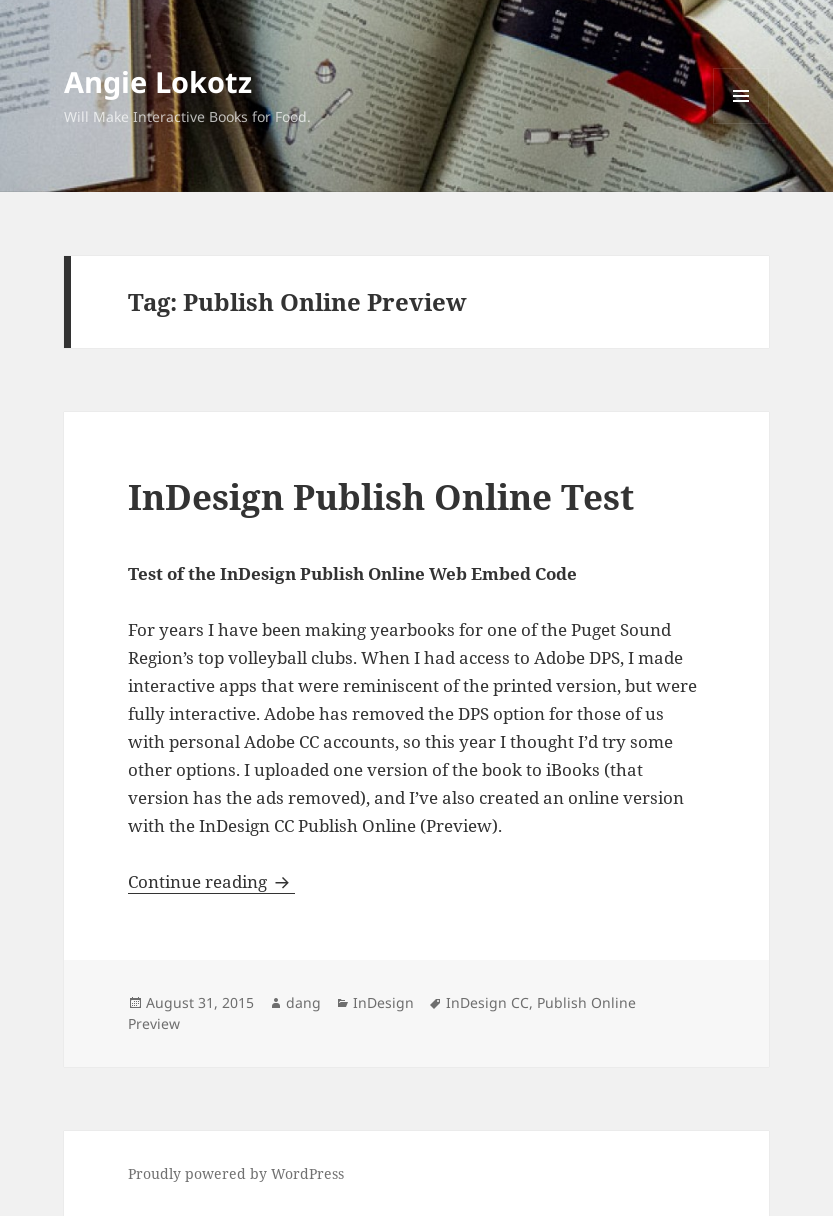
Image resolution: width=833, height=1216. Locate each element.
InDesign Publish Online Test (381, 496)
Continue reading (211, 881)
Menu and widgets (741, 123)
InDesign (383, 1002)
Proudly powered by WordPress (236, 1173)
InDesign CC (487, 1002)
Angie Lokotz (158, 81)
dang (303, 1002)
